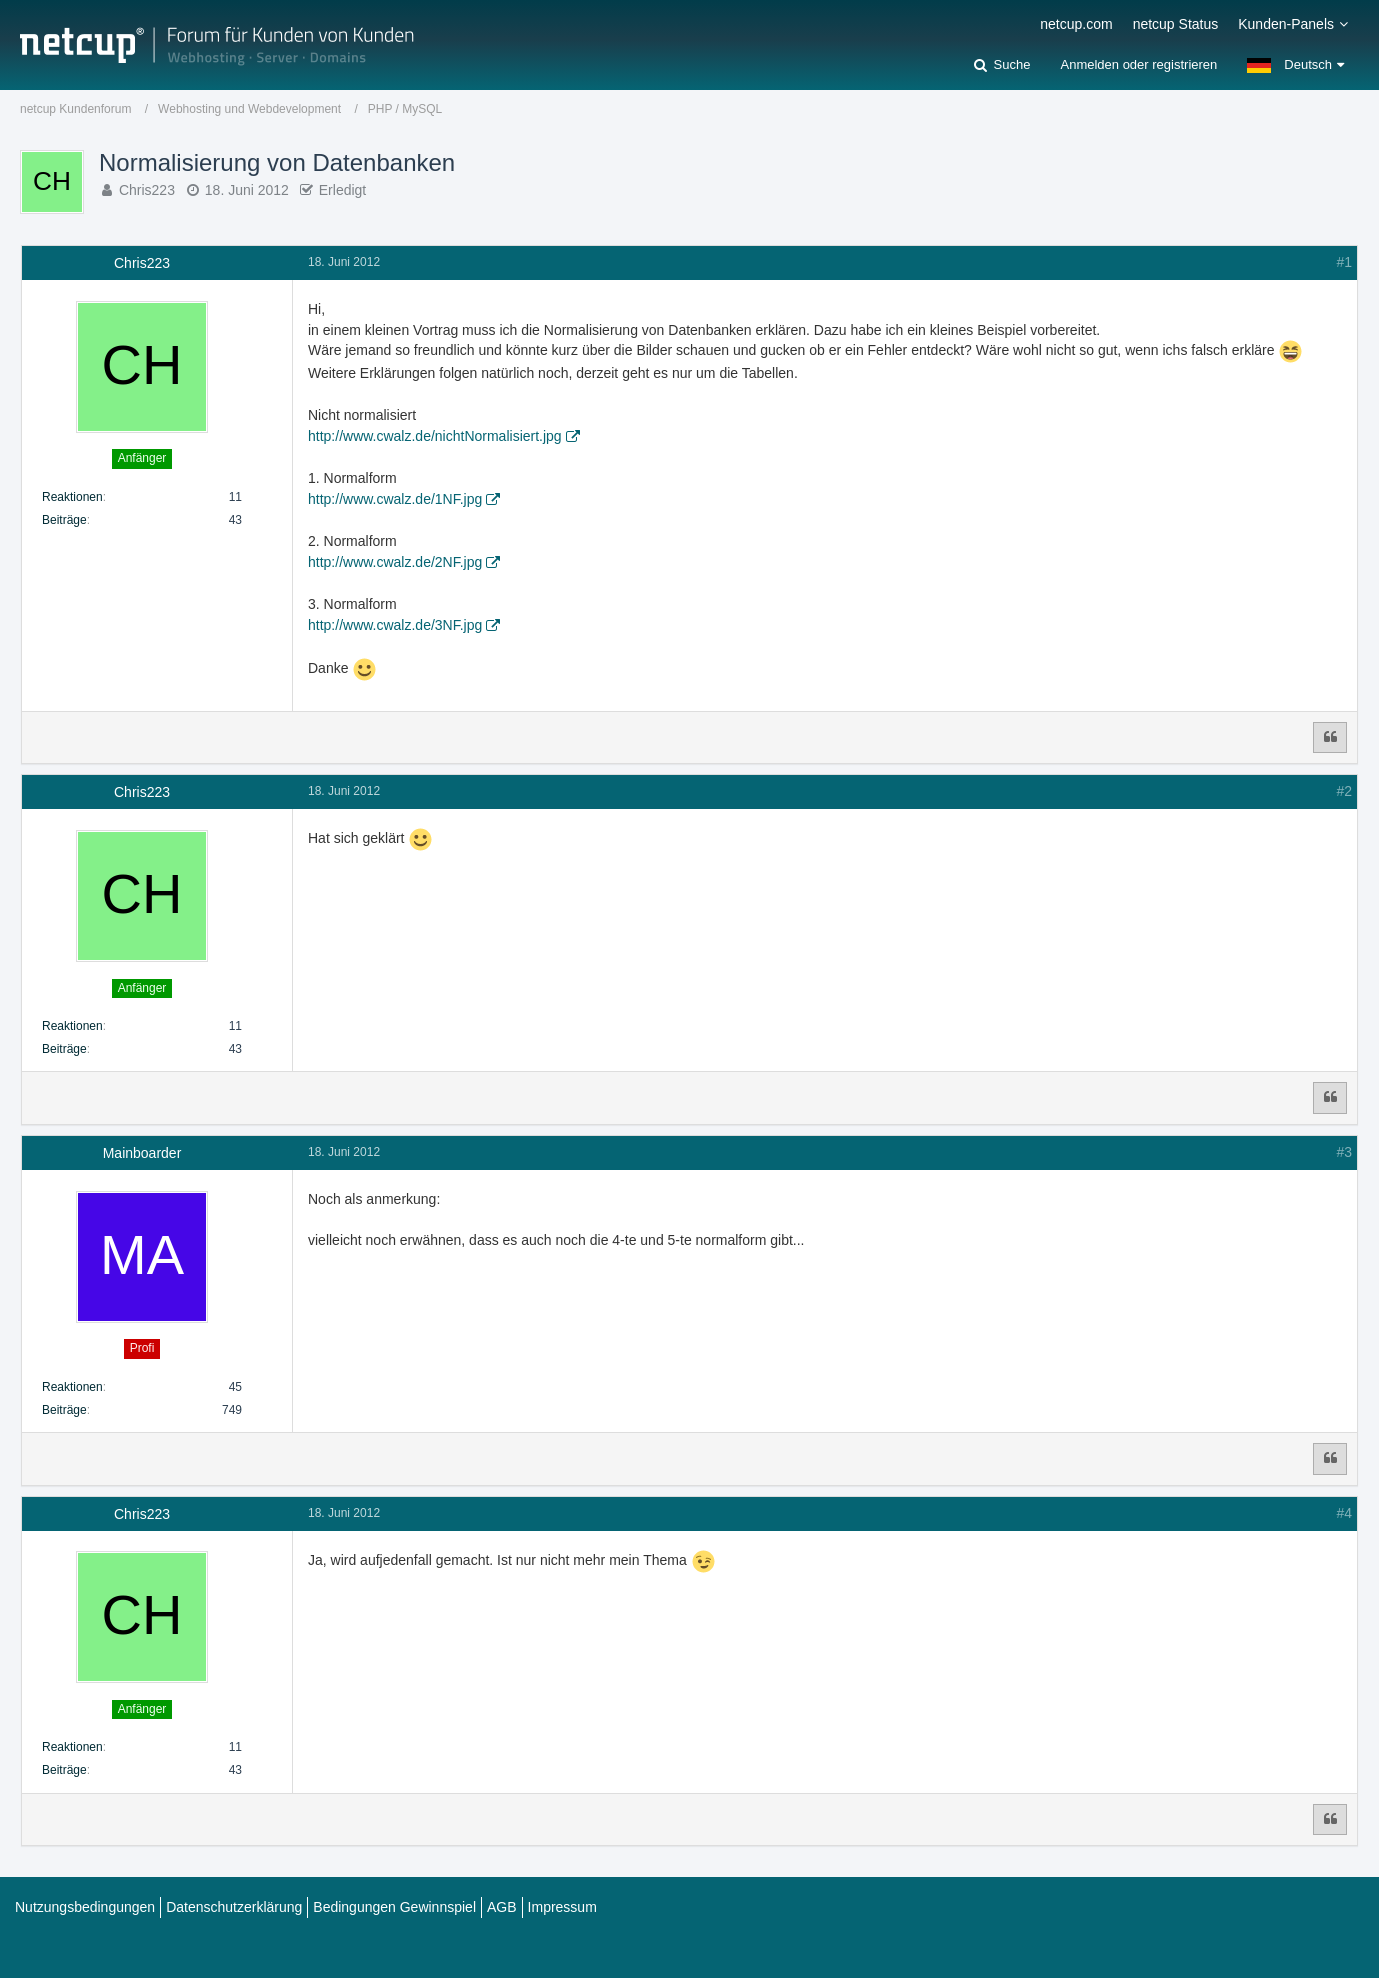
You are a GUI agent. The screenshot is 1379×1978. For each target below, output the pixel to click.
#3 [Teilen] (1344, 1152)
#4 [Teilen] (1344, 1513)
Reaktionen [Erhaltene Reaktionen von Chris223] (72, 497)
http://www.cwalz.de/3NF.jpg (395, 625)
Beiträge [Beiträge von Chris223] (64, 520)
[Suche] (1002, 65)
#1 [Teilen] (1344, 262)
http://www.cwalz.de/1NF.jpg (395, 499)
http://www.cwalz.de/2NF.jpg (395, 562)
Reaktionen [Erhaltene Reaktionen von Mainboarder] (72, 1387)
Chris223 (147, 190)
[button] (1295, 65)
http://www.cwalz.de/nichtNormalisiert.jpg (435, 436)
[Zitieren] (1330, 738)
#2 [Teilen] (1344, 791)
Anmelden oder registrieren (1138, 64)
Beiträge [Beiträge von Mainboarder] (64, 1410)
